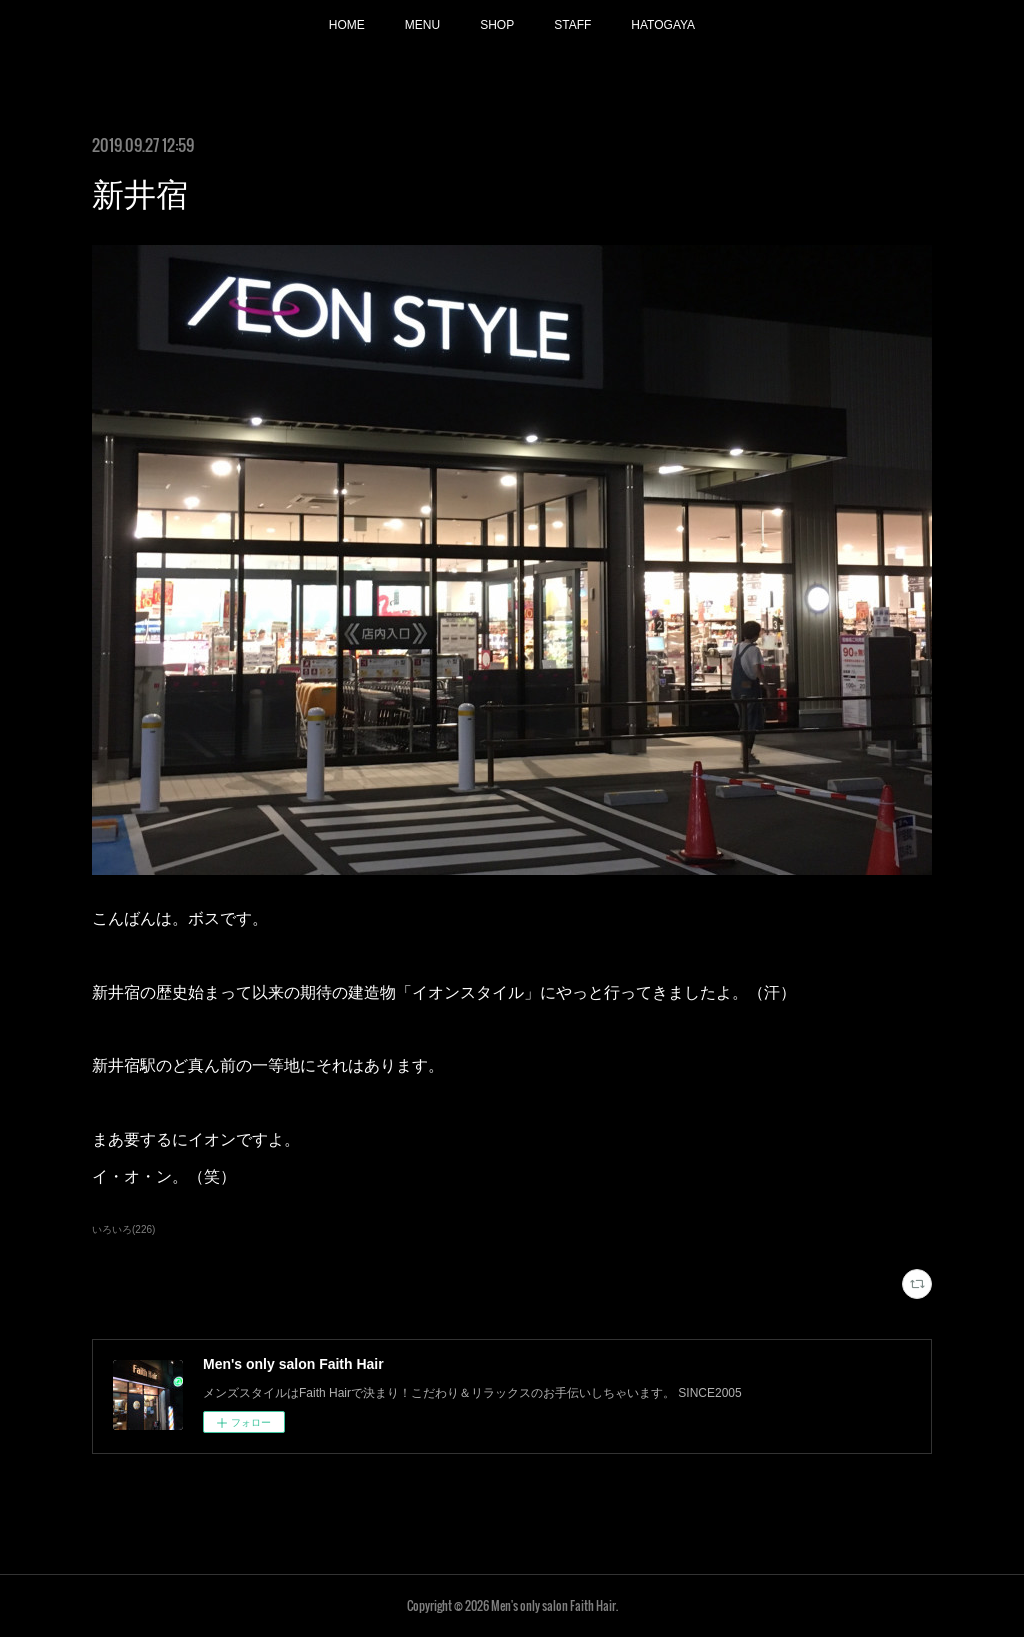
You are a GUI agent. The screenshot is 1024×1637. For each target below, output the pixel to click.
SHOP (497, 25)
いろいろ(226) (123, 1229)
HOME (347, 25)
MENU (422, 25)
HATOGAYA (663, 25)
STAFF (572, 25)
